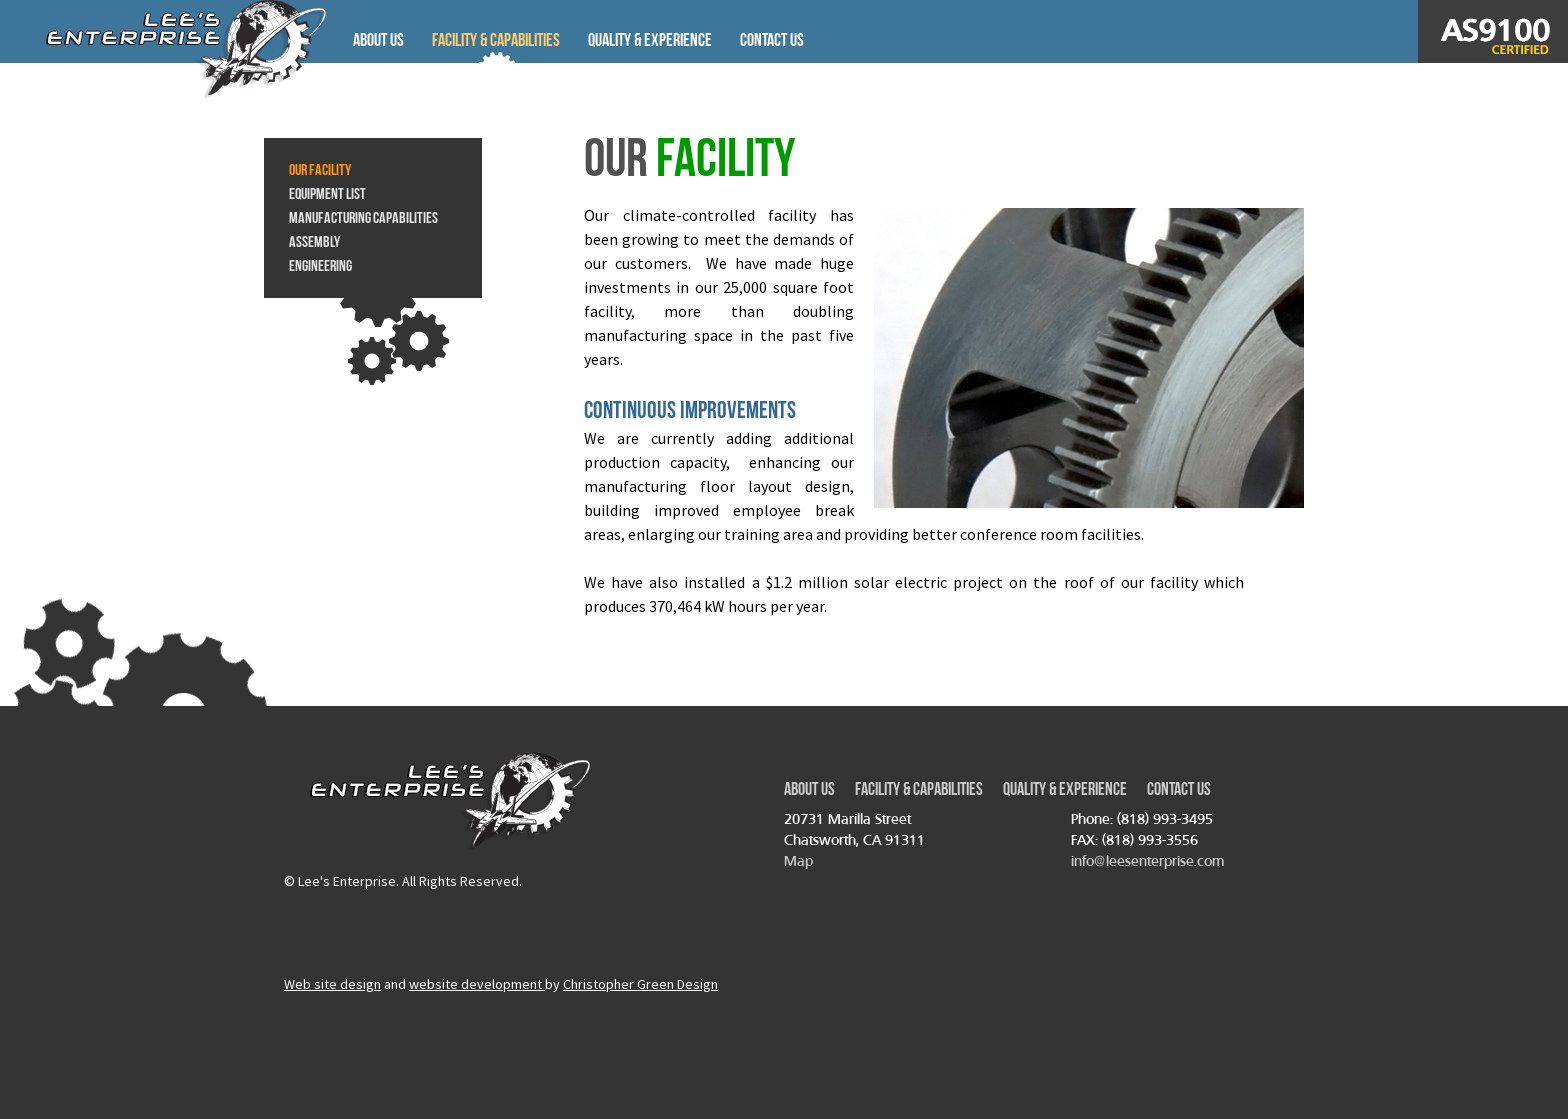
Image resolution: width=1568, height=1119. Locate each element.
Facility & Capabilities (496, 40)
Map (798, 860)
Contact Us (772, 40)
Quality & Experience (650, 40)
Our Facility (320, 169)
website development (477, 984)
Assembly (314, 241)
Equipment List (327, 193)
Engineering (320, 265)
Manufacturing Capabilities (363, 217)
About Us (378, 40)
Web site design (332, 984)
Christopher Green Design (640, 984)
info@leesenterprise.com (1147, 860)
